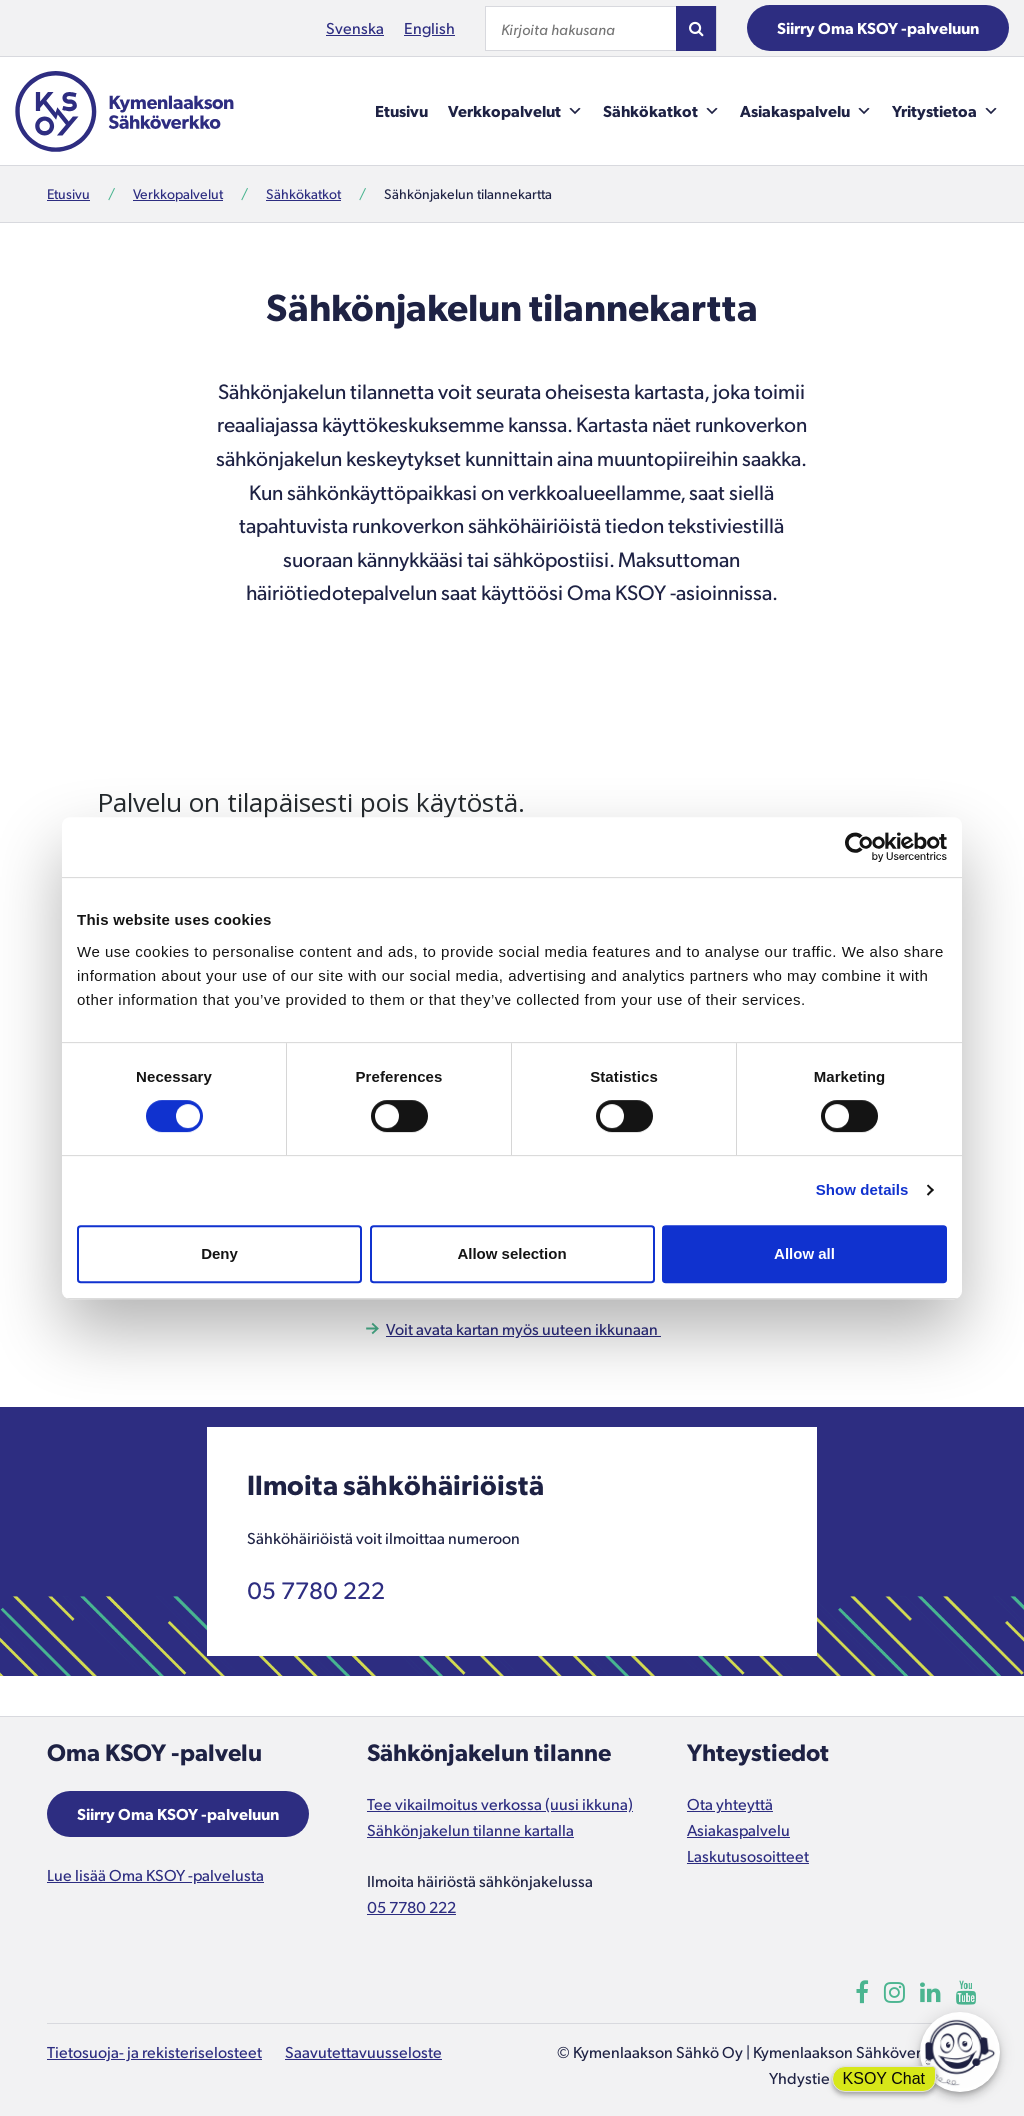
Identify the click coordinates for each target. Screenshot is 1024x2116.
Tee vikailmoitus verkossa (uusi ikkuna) (500, 1803)
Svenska (355, 27)
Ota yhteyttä (730, 1803)
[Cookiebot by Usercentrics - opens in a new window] (859, 847)
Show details (862, 1189)
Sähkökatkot (661, 111)
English (429, 27)
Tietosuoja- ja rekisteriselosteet (154, 2051)
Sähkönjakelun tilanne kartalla (470, 1829)
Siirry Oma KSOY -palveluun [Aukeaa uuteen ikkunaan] (178, 1813)
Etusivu (401, 110)
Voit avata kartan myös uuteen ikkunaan (523, 1328)
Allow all (804, 1253)
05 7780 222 (316, 1589)
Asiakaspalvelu (806, 111)
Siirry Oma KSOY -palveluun (878, 27)
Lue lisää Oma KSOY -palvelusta (155, 1874)
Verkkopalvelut (515, 111)
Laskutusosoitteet (748, 1855)
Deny (219, 1253)
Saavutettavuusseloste (363, 2051)
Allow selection (511, 1253)
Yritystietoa (945, 111)
